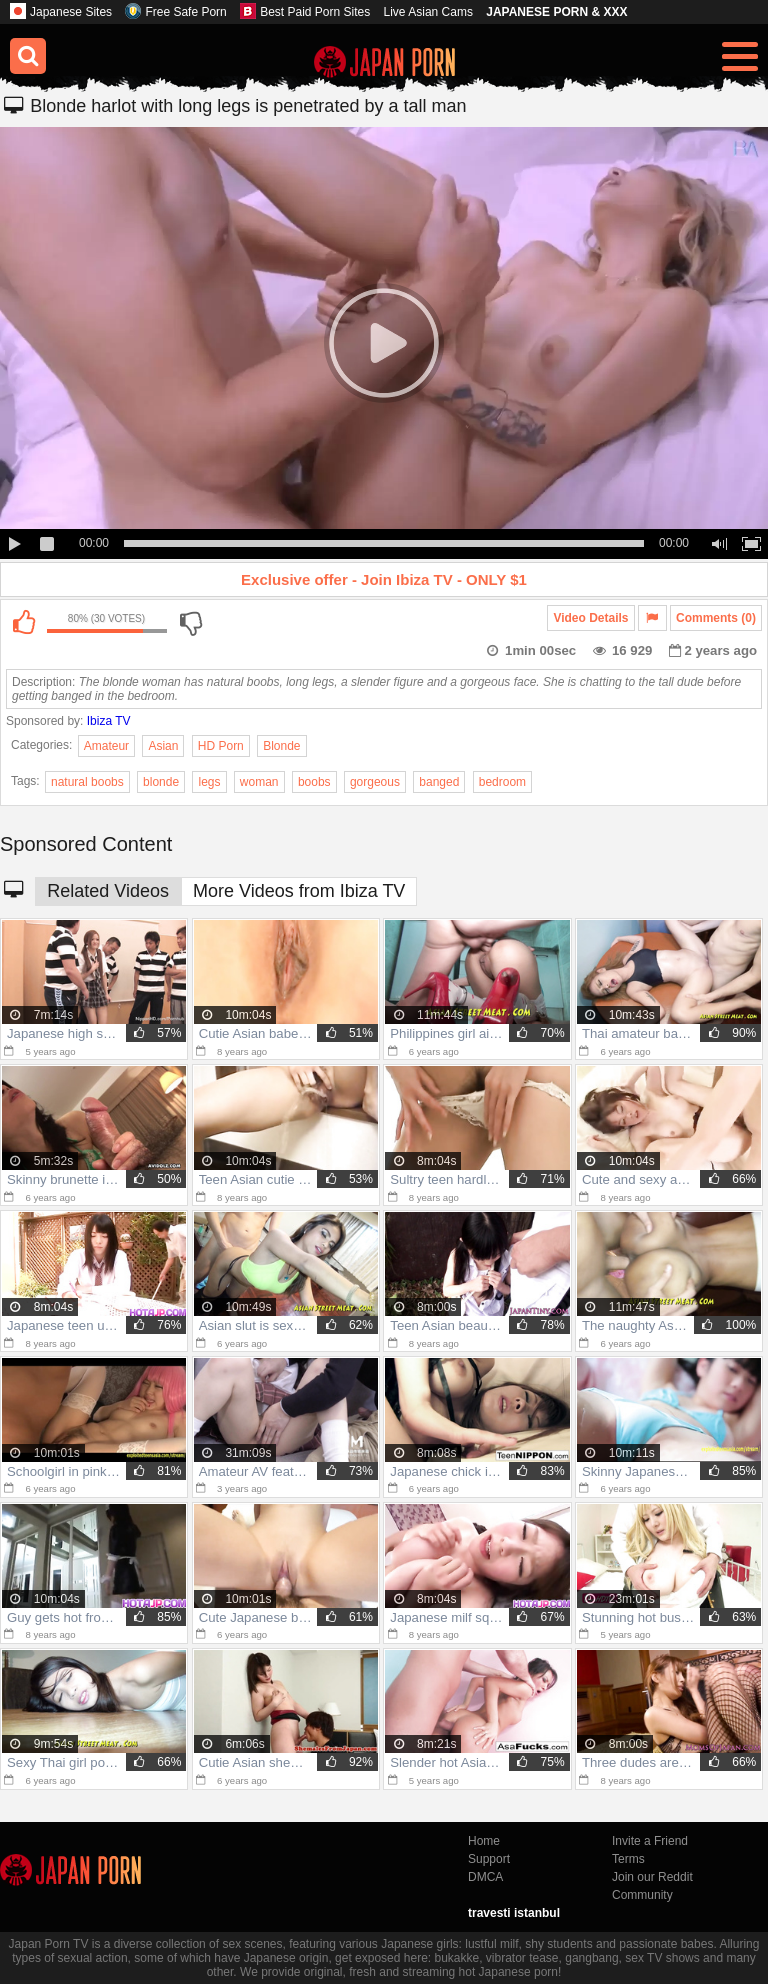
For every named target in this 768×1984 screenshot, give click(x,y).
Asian (163, 746)
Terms (628, 1859)
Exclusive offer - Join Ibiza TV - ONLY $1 (384, 579)
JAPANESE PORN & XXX (556, 12)
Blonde (281, 746)
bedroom (502, 782)
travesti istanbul (514, 1913)
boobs (314, 782)
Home (484, 1841)
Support (489, 1859)
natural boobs (87, 782)
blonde (161, 782)
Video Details (590, 618)
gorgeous (375, 782)
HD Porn (221, 746)
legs (209, 782)
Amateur (106, 746)
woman (259, 782)
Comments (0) (716, 618)
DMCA (485, 1877)
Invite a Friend (650, 1841)
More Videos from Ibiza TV (299, 891)
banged (439, 782)
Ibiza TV (109, 721)
